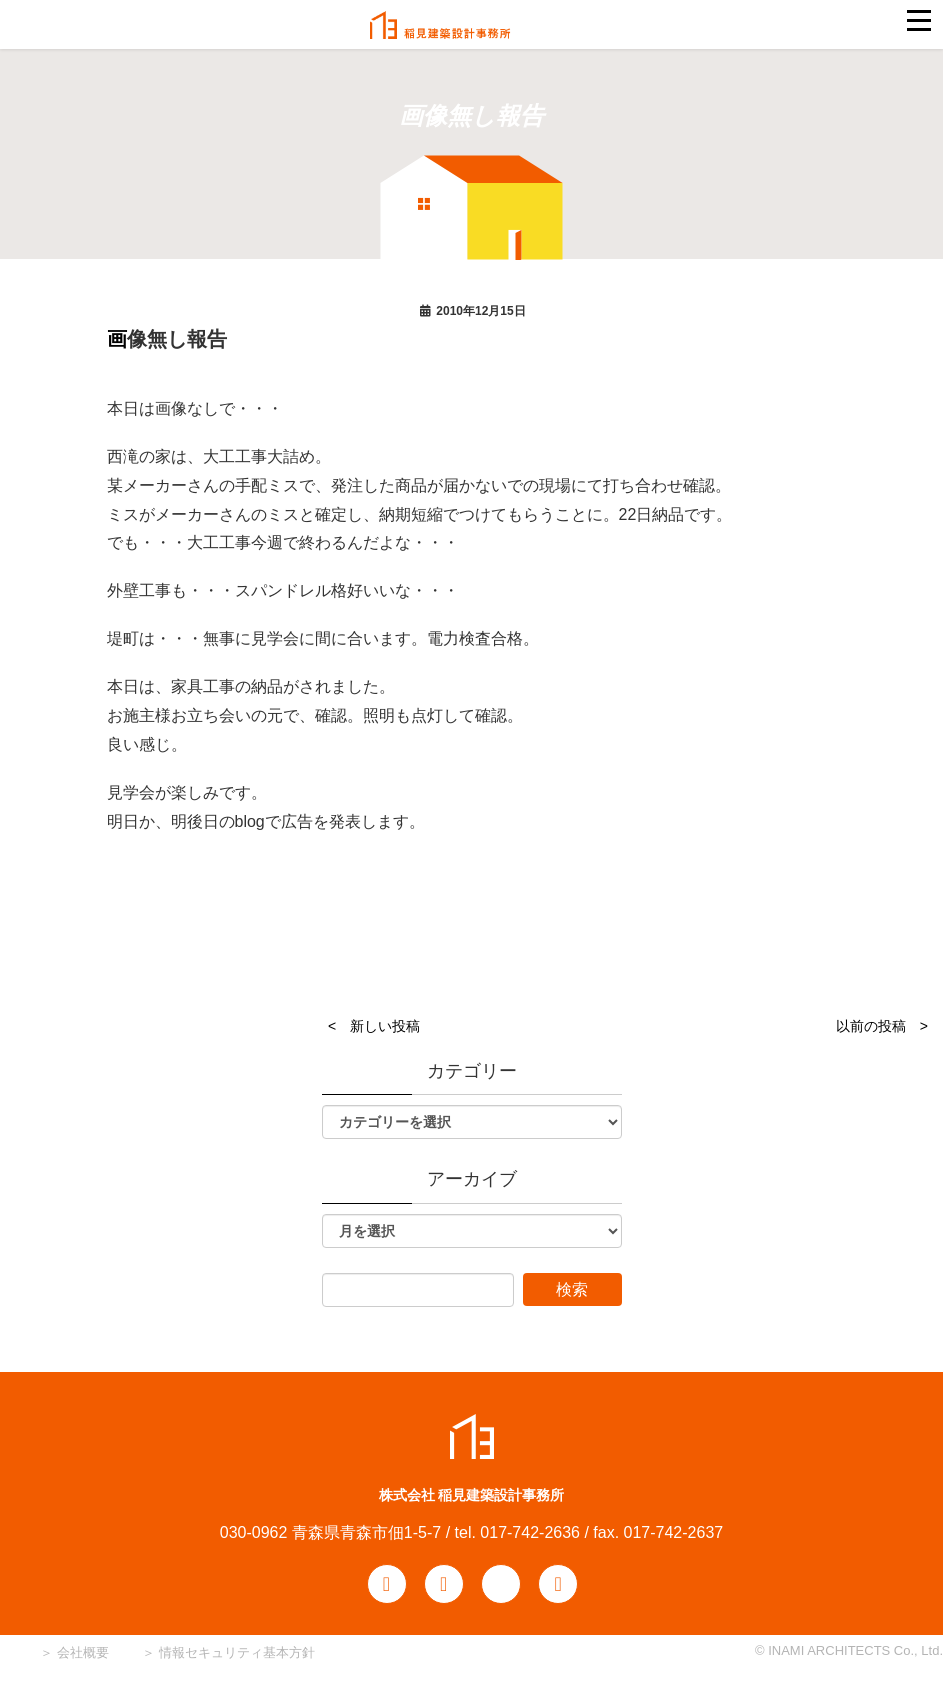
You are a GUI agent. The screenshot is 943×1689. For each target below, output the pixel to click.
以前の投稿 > (882, 1026)
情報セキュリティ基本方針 (237, 1652)
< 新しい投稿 (374, 1026)
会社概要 (81, 1652)
